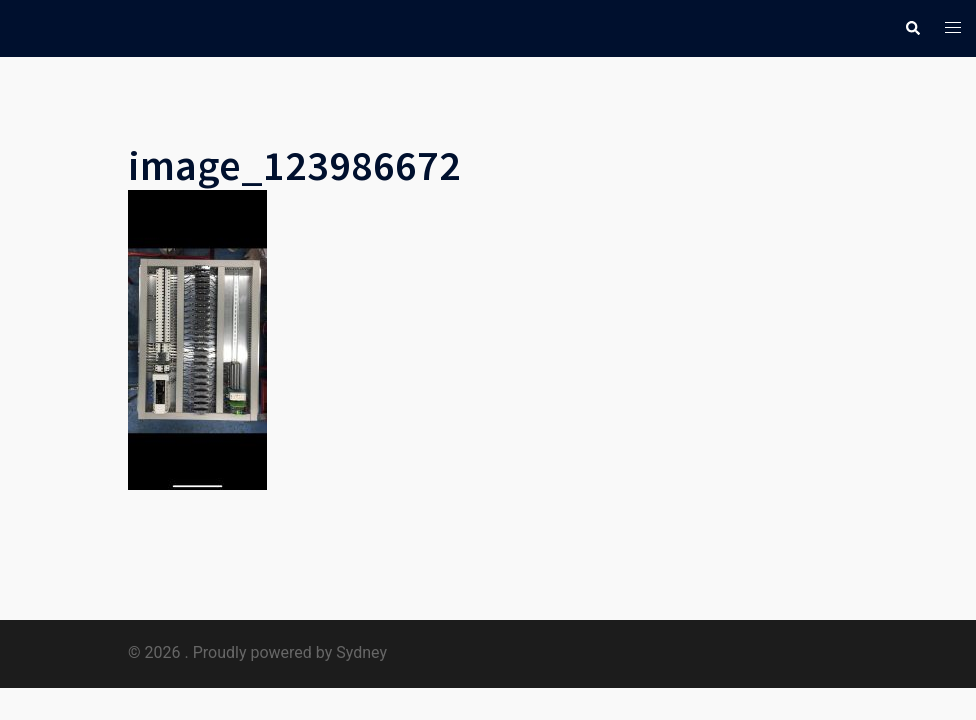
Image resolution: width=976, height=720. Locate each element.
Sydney (361, 652)
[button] (912, 28)
